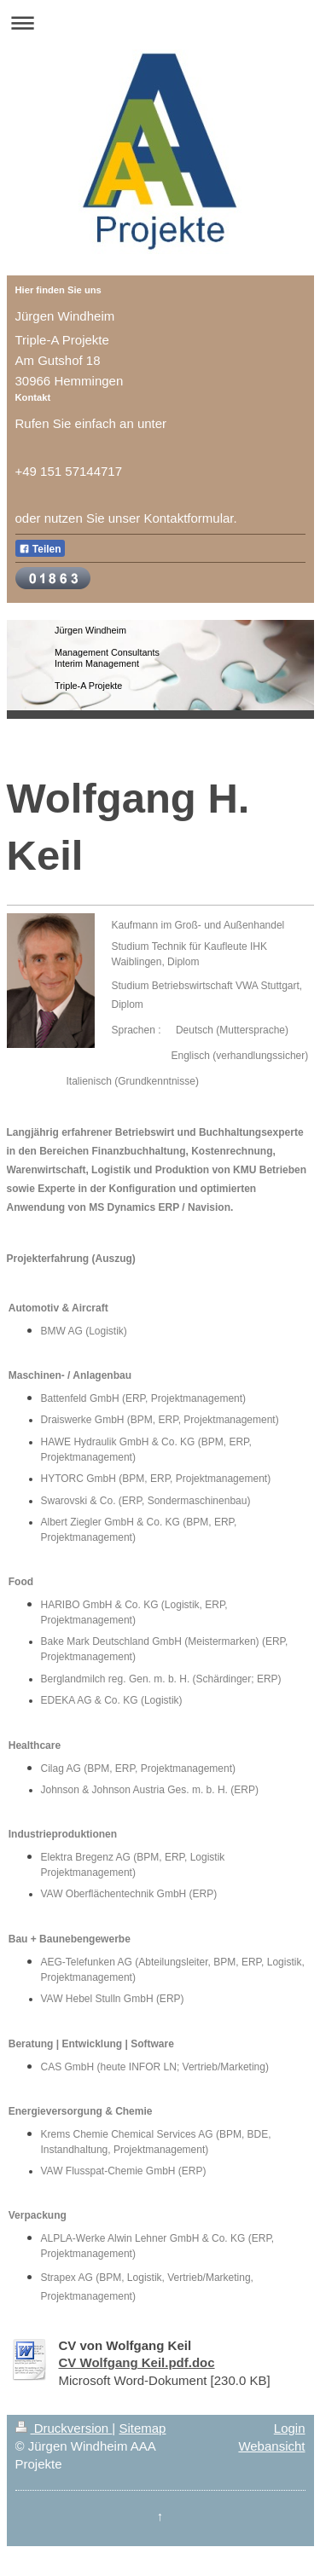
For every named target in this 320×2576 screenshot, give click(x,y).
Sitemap (142, 2428)
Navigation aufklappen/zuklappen (160, 22)
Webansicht (271, 2446)
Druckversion (64, 2428)
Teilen (40, 549)
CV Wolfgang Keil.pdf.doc (137, 2362)
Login (289, 2428)
